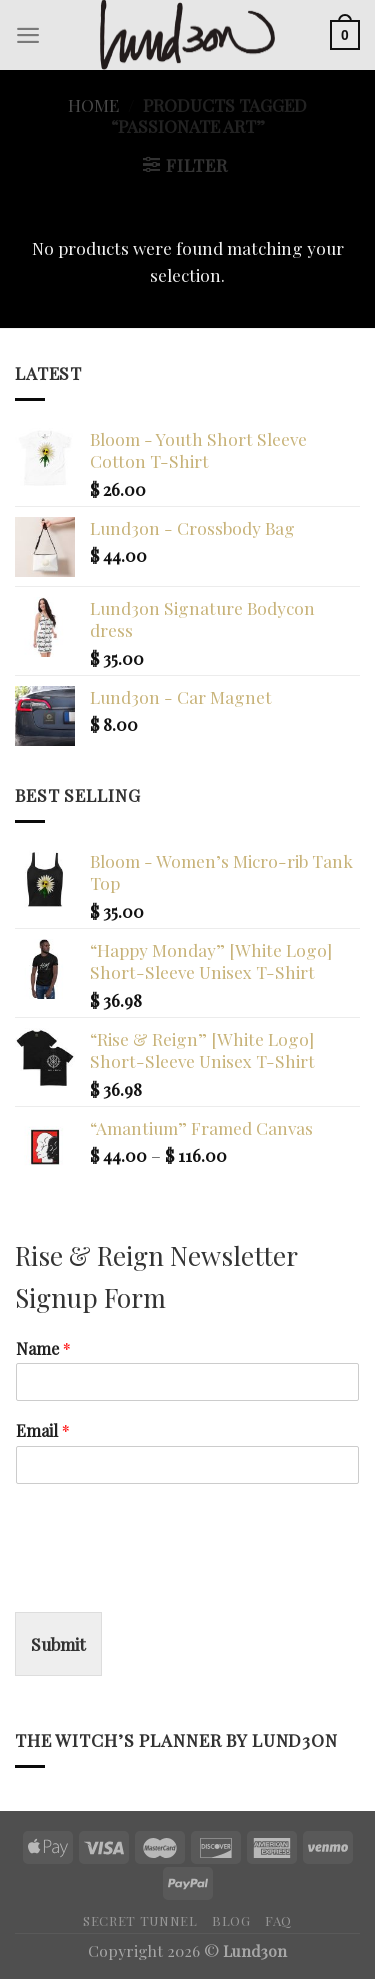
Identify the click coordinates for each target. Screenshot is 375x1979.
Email (43, 1431)
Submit (58, 1643)
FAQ (278, 1920)
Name (43, 1349)
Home (93, 104)
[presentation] (167, 1579)
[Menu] (28, 35)
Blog (231, 1920)
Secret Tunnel (140, 1920)
